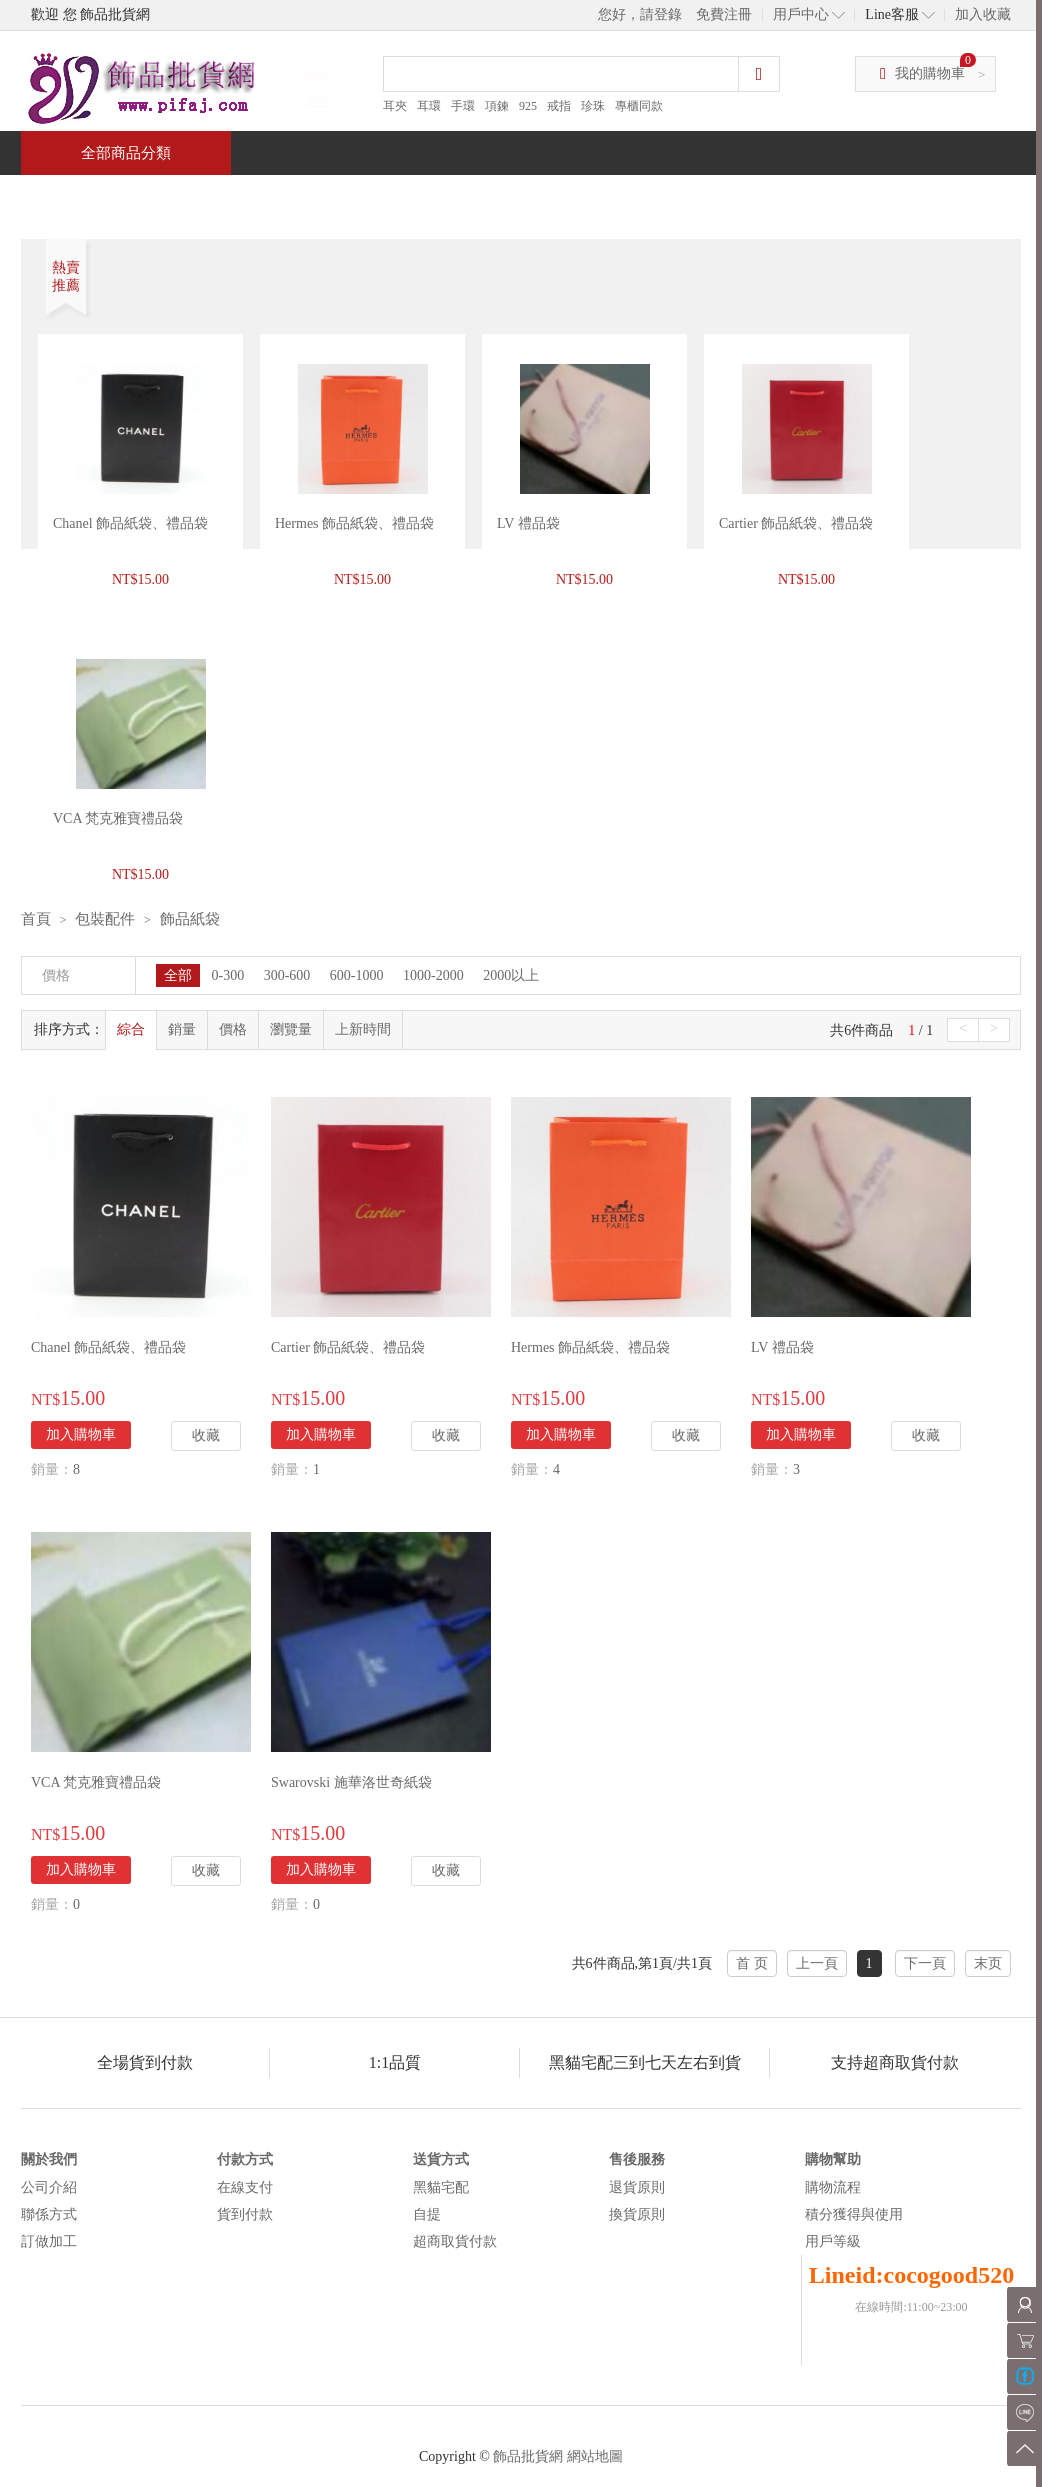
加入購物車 (81, 1434)
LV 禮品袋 (528, 523)
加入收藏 (983, 14)
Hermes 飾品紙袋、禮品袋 (354, 523)
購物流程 (833, 2187)
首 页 (752, 1963)
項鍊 (497, 106)
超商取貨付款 (455, 2241)
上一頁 (817, 1963)
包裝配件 (105, 919)
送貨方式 (441, 2159)
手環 (463, 106)
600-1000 (357, 975)
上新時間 (363, 1029)
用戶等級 (833, 2241)
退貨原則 (637, 2187)
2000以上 (511, 975)
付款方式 (245, 2159)
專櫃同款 (639, 106)
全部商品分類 (126, 153)
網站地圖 (595, 2456)
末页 (988, 1963)
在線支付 (245, 2187)
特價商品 (225, 196)
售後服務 (637, 2159)
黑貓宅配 (441, 2187)
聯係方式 (49, 2214)
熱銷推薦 (513, 196)
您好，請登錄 (640, 14)
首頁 (97, 196)
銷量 (182, 1029)
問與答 (793, 196)
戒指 (559, 106)
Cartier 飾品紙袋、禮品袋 (796, 523)
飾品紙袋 (190, 919)
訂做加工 (49, 2241)
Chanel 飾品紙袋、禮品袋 (130, 523)
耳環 (429, 106)
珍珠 (593, 106)
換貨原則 (637, 2214)
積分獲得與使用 (854, 2214)
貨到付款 (245, 2214)
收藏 (206, 1435)
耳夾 (395, 106)
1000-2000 (433, 975)
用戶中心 (801, 14)
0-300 (228, 975)
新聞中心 (657, 196)
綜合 (131, 1029)
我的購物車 (930, 73)
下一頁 (925, 1963)
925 (528, 106)
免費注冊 (724, 14)
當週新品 (369, 196)
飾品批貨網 (528, 2456)
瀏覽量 (291, 1029)
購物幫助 (833, 2159)
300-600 (287, 975)
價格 (233, 1029)
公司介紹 (49, 2187)
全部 (178, 975)
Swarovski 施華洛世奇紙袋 (351, 1782)
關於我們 (49, 2159)
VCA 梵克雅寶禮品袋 (96, 1782)
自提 (427, 2214)
